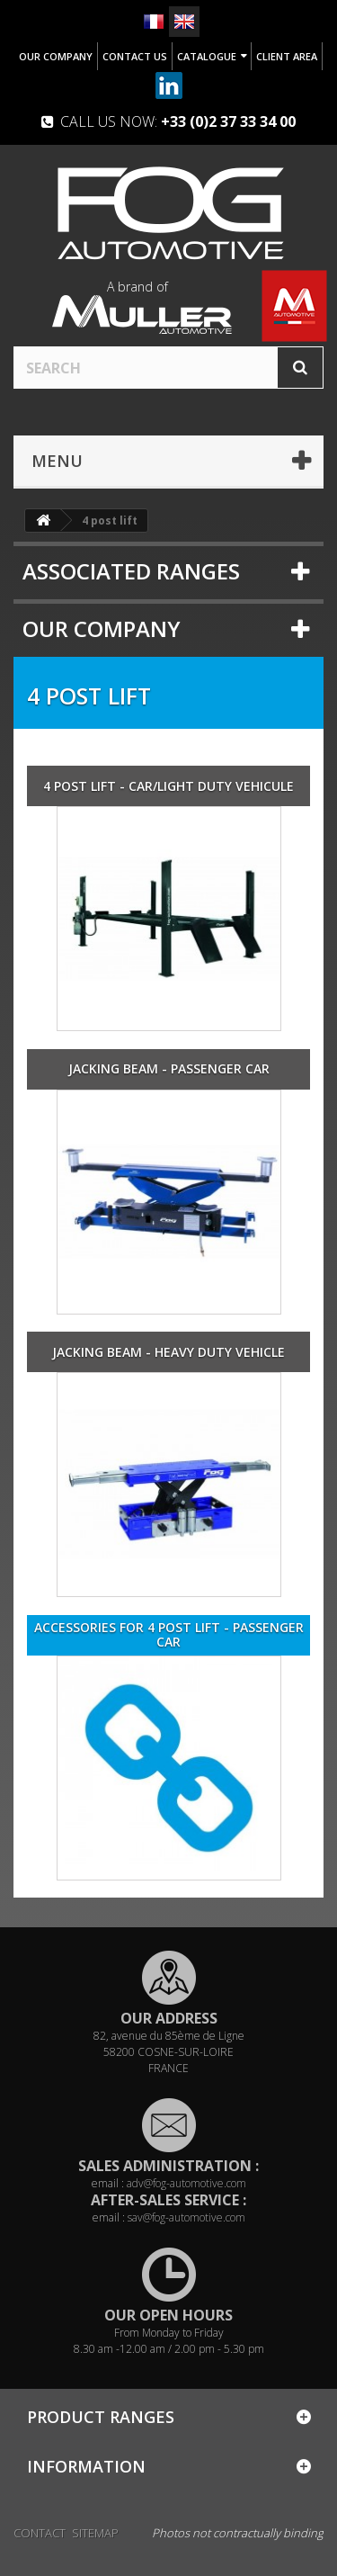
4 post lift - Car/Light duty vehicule (168, 786)
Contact (39, 2533)
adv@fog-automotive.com (186, 2183)
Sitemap (95, 2533)
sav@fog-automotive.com (186, 2217)
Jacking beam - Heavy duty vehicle (168, 1352)
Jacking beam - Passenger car (169, 1069)
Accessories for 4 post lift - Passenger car (169, 1634)
